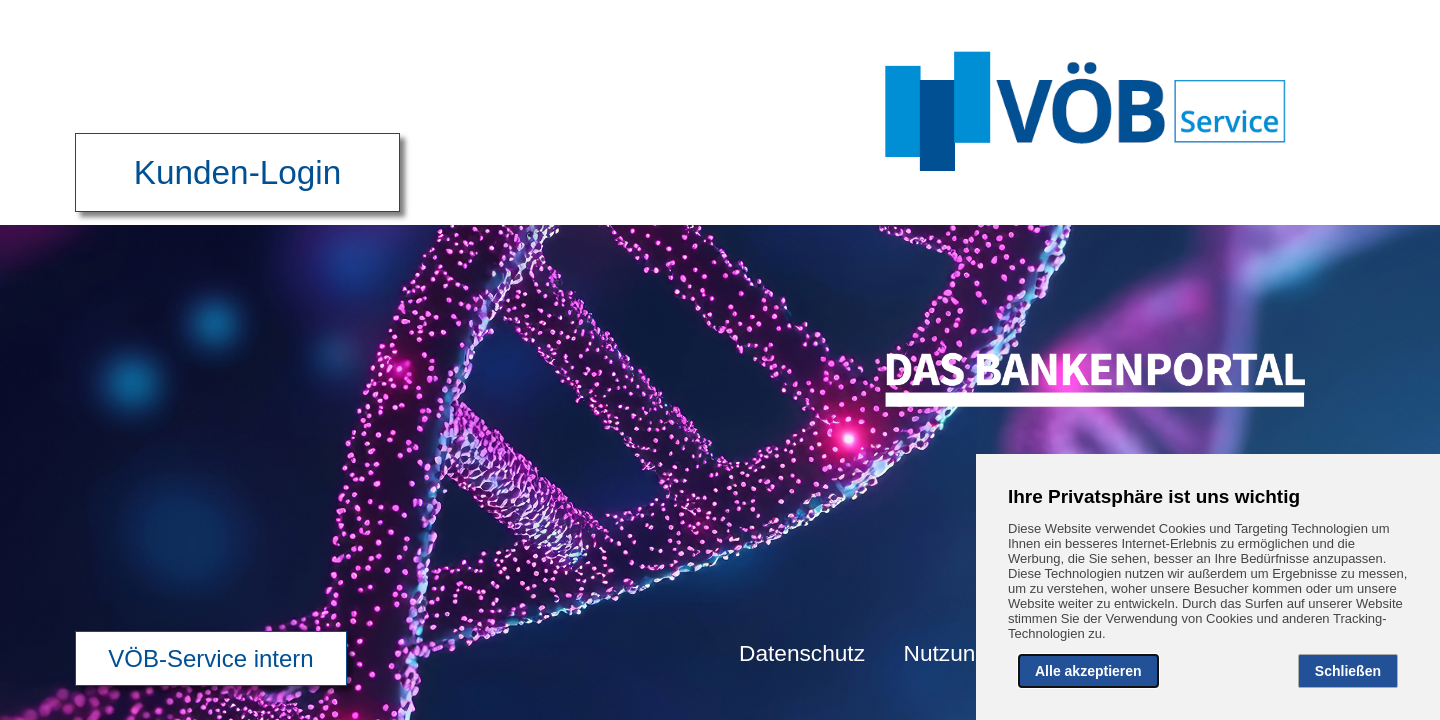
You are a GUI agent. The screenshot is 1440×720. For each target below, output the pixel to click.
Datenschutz (802, 653)
